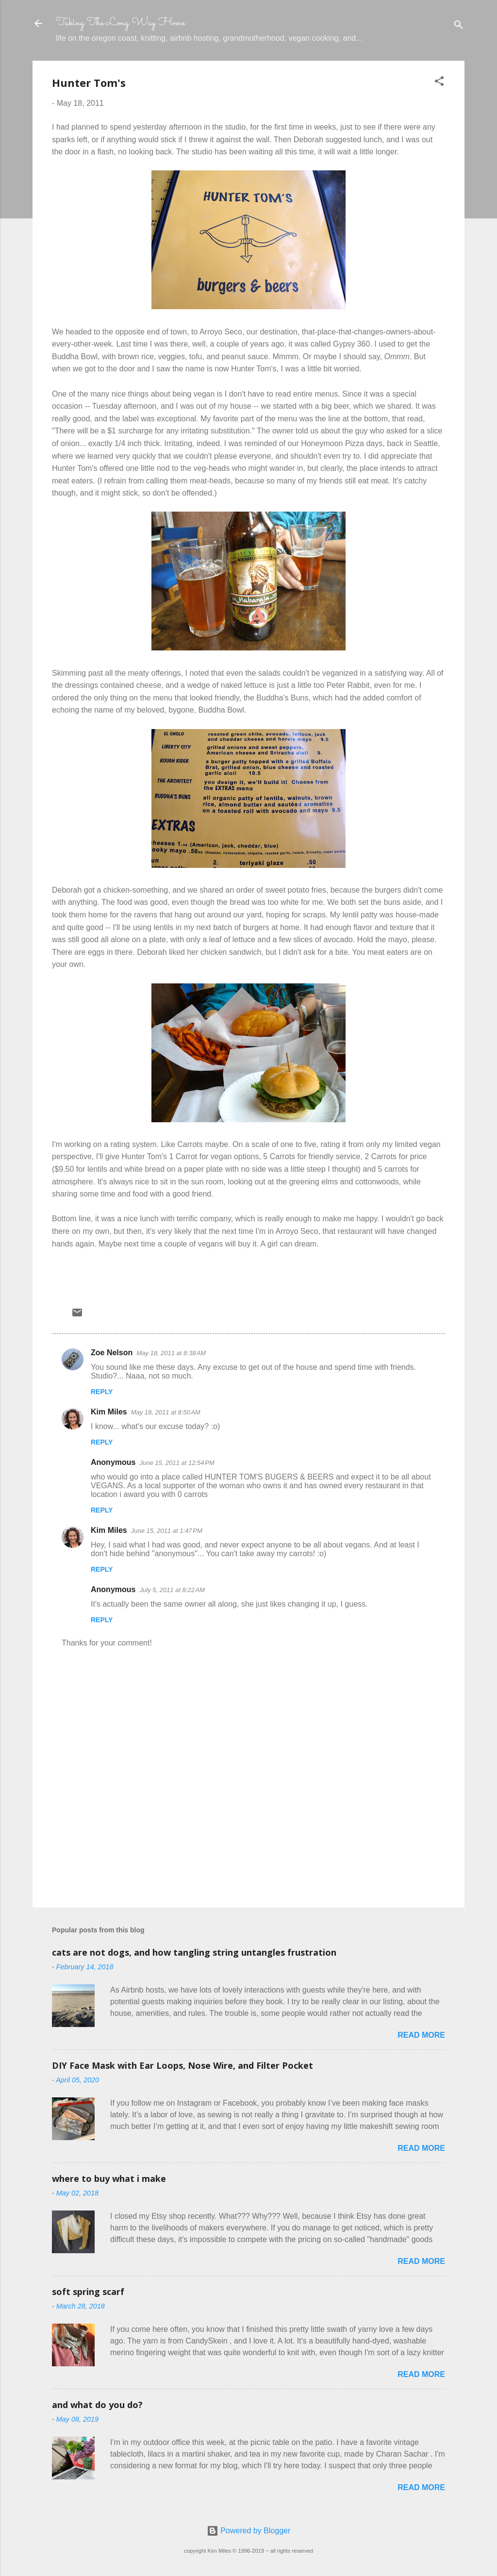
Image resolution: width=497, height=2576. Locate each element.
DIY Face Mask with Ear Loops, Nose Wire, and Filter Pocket (182, 2065)
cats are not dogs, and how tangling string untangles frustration (194, 1952)
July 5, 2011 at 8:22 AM (171, 1590)
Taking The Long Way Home (120, 23)
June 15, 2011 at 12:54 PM (176, 1462)
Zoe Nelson (112, 1352)
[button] (439, 82)
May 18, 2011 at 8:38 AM (171, 1353)
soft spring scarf (88, 2291)
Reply (102, 1392)
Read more (421, 2035)
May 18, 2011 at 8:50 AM (165, 1412)
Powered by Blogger (249, 2530)
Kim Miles (109, 1412)
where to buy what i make (109, 2178)
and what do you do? (97, 2404)
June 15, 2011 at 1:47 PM (166, 1530)
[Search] (458, 26)
